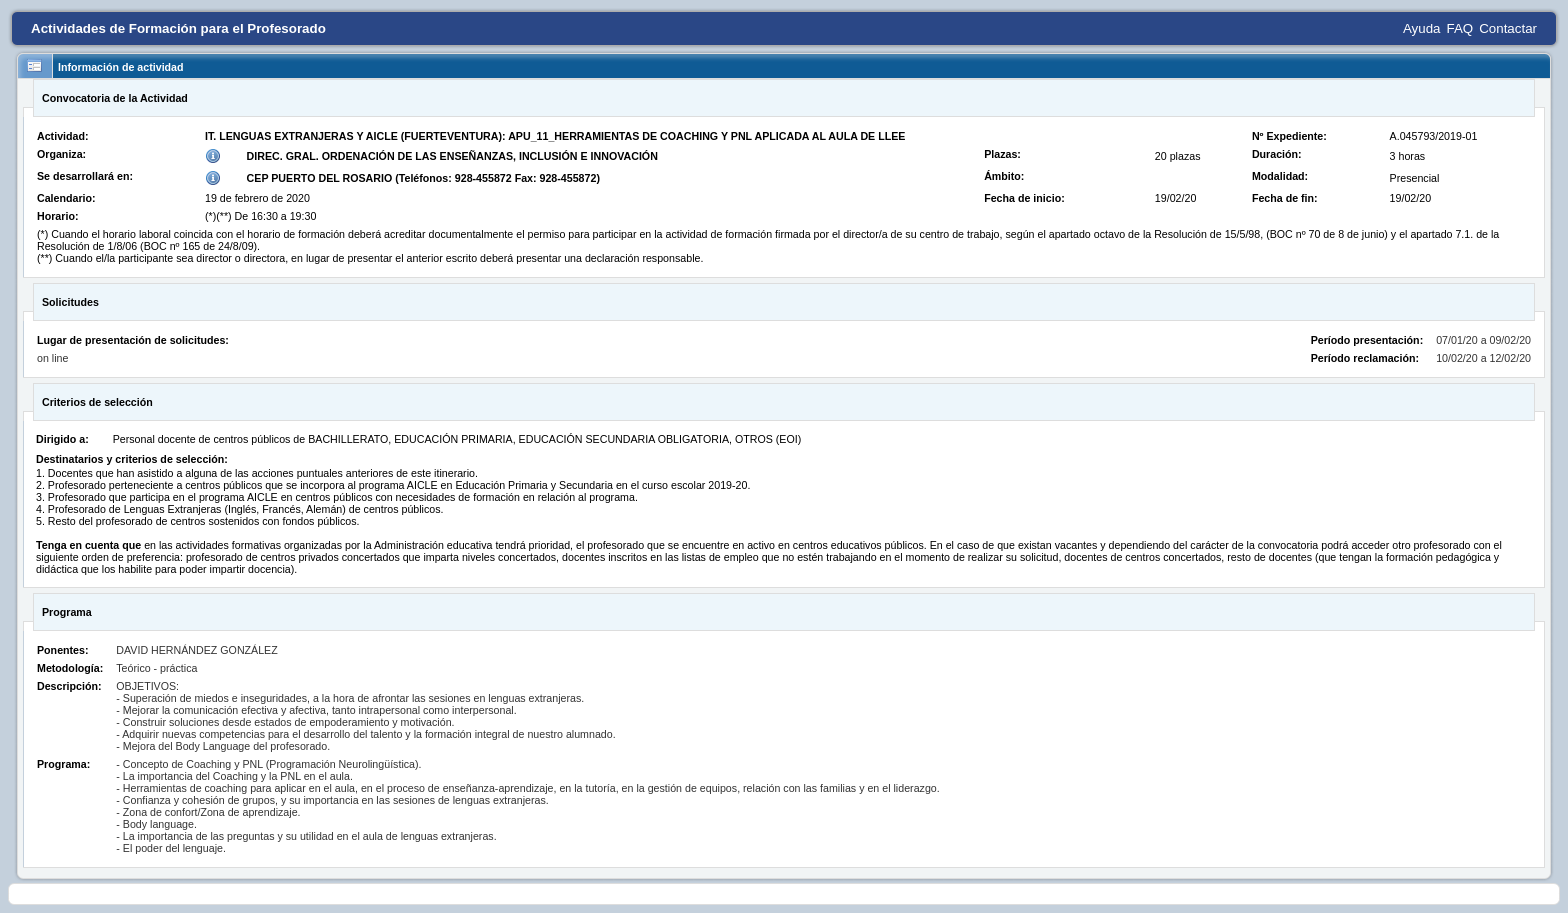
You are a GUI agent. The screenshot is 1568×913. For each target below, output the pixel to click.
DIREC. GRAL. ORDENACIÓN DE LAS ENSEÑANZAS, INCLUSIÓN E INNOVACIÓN (452, 156)
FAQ (1460, 28)
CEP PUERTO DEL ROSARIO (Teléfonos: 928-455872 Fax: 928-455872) (423, 178)
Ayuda (1422, 28)
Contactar (1508, 28)
